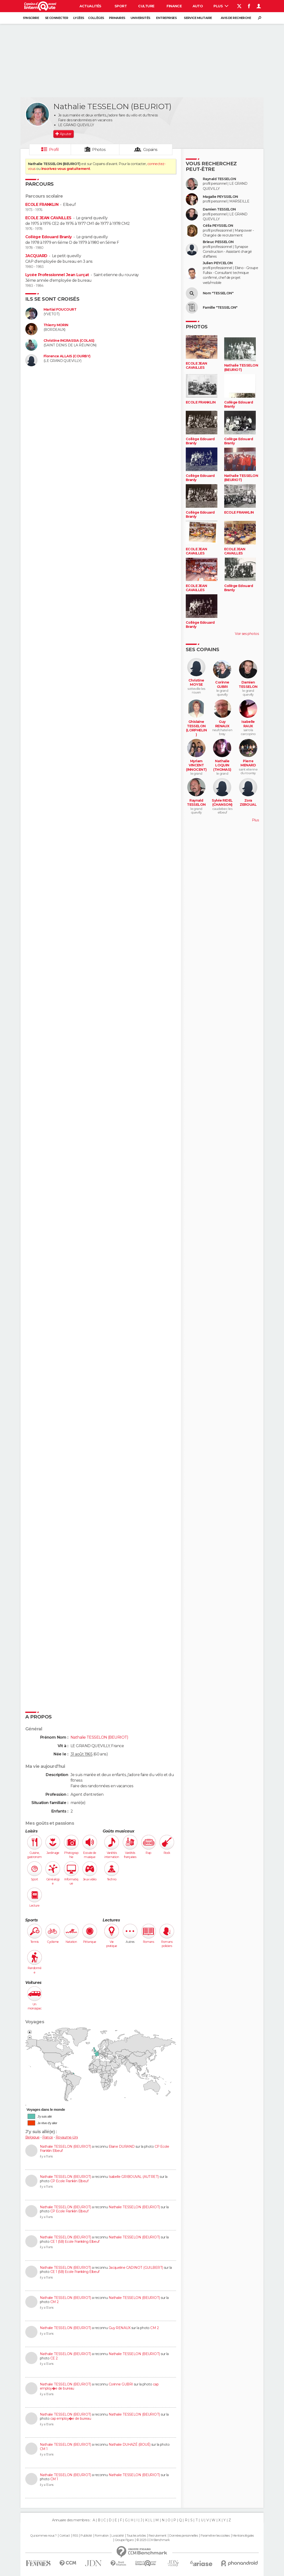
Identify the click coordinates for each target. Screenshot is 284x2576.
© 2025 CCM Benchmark (153, 2540)
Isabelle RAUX (248, 724)
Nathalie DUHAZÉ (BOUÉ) (130, 2444)
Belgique (32, 2137)
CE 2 (54, 2358)
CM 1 (44, 2449)
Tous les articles (136, 2535)
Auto (198, 6)
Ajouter (65, 134)
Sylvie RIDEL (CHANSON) (222, 802)
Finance (174, 6)
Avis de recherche (236, 18)
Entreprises (166, 18)
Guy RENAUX (119, 2328)
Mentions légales (243, 2535)
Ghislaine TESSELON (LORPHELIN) (196, 728)
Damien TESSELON (219, 209)
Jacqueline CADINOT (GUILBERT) (136, 2267)
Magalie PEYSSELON (220, 197)
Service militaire (198, 18)
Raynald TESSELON (219, 179)
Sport (121, 6)
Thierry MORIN (56, 325)
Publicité (86, 2535)
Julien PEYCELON (218, 263)
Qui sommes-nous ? (43, 2535)
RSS (75, 2535)
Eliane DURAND (122, 2146)
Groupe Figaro (124, 2540)
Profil (54, 149)
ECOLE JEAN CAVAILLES (48, 218)
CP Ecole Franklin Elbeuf (69, 2181)
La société (117, 2535)
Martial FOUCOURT (60, 309)
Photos (99, 149)
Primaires (117, 18)
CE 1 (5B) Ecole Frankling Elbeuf (74, 2241)
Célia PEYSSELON (218, 226)
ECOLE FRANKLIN (41, 204)
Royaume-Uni (67, 2137)
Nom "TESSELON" (218, 293)
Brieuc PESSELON (218, 242)
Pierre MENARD (248, 763)
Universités (140, 18)
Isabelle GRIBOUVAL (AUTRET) (134, 2176)
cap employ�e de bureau (70, 2418)
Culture (146, 6)
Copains (150, 149)
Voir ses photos (247, 633)
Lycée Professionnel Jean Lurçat (57, 274)
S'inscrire (31, 18)
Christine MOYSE (196, 682)
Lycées (78, 18)
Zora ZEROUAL (248, 802)
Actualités (90, 6)
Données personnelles (183, 2535)
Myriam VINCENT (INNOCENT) (196, 765)
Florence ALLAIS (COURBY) (67, 356)
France (47, 2137)
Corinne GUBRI (121, 2384)
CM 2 (54, 2302)
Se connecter (56, 18)
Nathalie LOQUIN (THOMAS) (222, 765)
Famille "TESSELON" (220, 308)
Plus (220, 6)
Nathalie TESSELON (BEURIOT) (65, 2146)
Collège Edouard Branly (48, 237)
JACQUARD (36, 256)
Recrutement (158, 2535)
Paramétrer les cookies (215, 2535)
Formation (102, 2535)
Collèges (96, 18)
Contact (64, 2535)
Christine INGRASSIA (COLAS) (69, 341)
